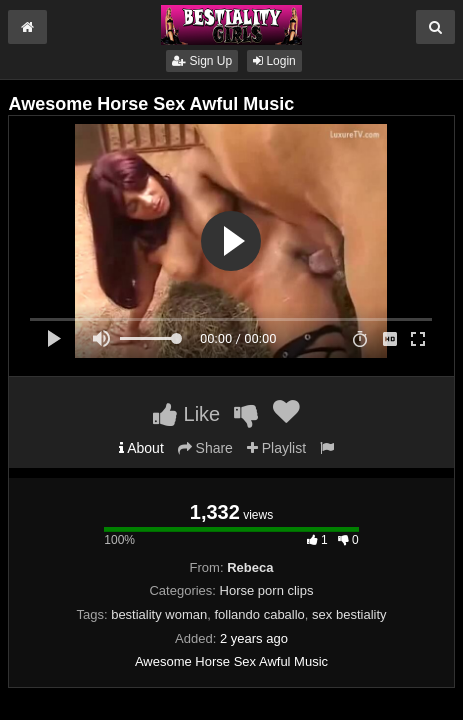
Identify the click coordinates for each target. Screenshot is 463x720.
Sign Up (202, 61)
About (141, 448)
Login (274, 61)
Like (186, 414)
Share (205, 448)
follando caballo (260, 614)
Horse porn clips (267, 590)
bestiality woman (159, 614)
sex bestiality (349, 614)
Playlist (276, 448)
